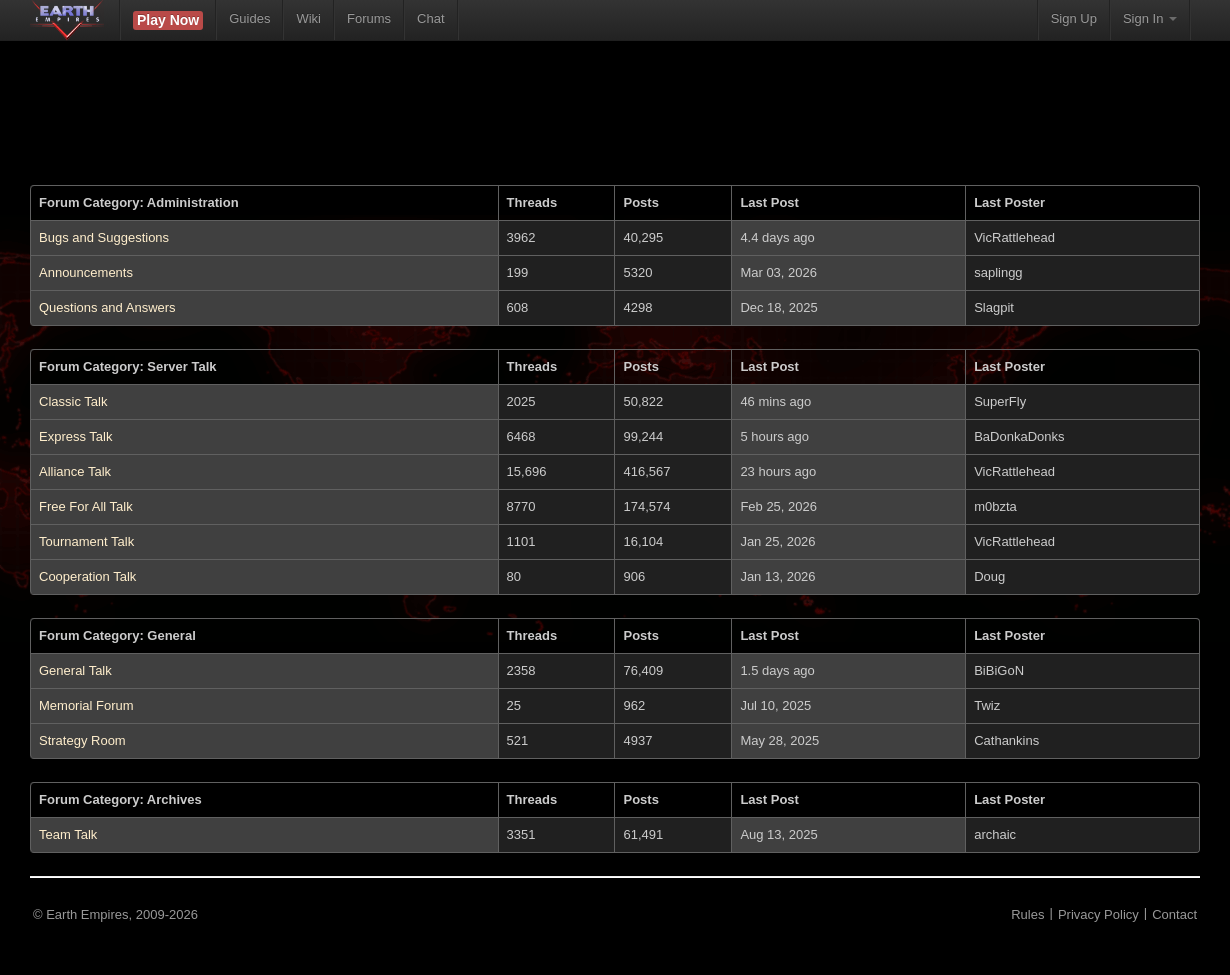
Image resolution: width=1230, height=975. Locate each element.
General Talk (75, 670)
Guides (249, 18)
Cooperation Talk (87, 576)
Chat (430, 18)
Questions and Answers (107, 307)
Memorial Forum (86, 705)
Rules (1027, 914)
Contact (1174, 914)
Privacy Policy (1098, 914)
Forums (369, 18)
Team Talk (68, 834)
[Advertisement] (615, 125)
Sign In (1150, 18)
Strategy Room (82, 740)
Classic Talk (73, 401)
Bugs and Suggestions (104, 237)
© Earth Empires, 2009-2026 (115, 914)
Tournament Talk (86, 541)
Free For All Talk (86, 506)
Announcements (86, 272)
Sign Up (1074, 18)
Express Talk (75, 436)
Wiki (308, 18)
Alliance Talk (75, 471)
